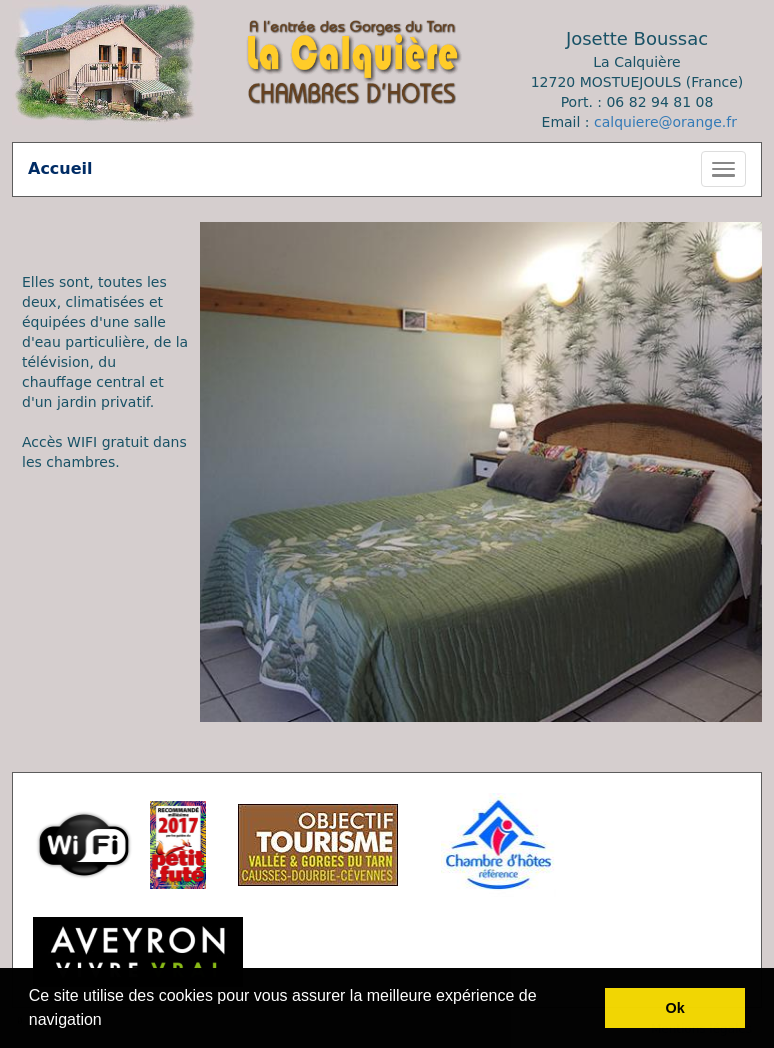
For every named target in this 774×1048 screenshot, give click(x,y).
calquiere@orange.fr (665, 122)
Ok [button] (675, 1008)
